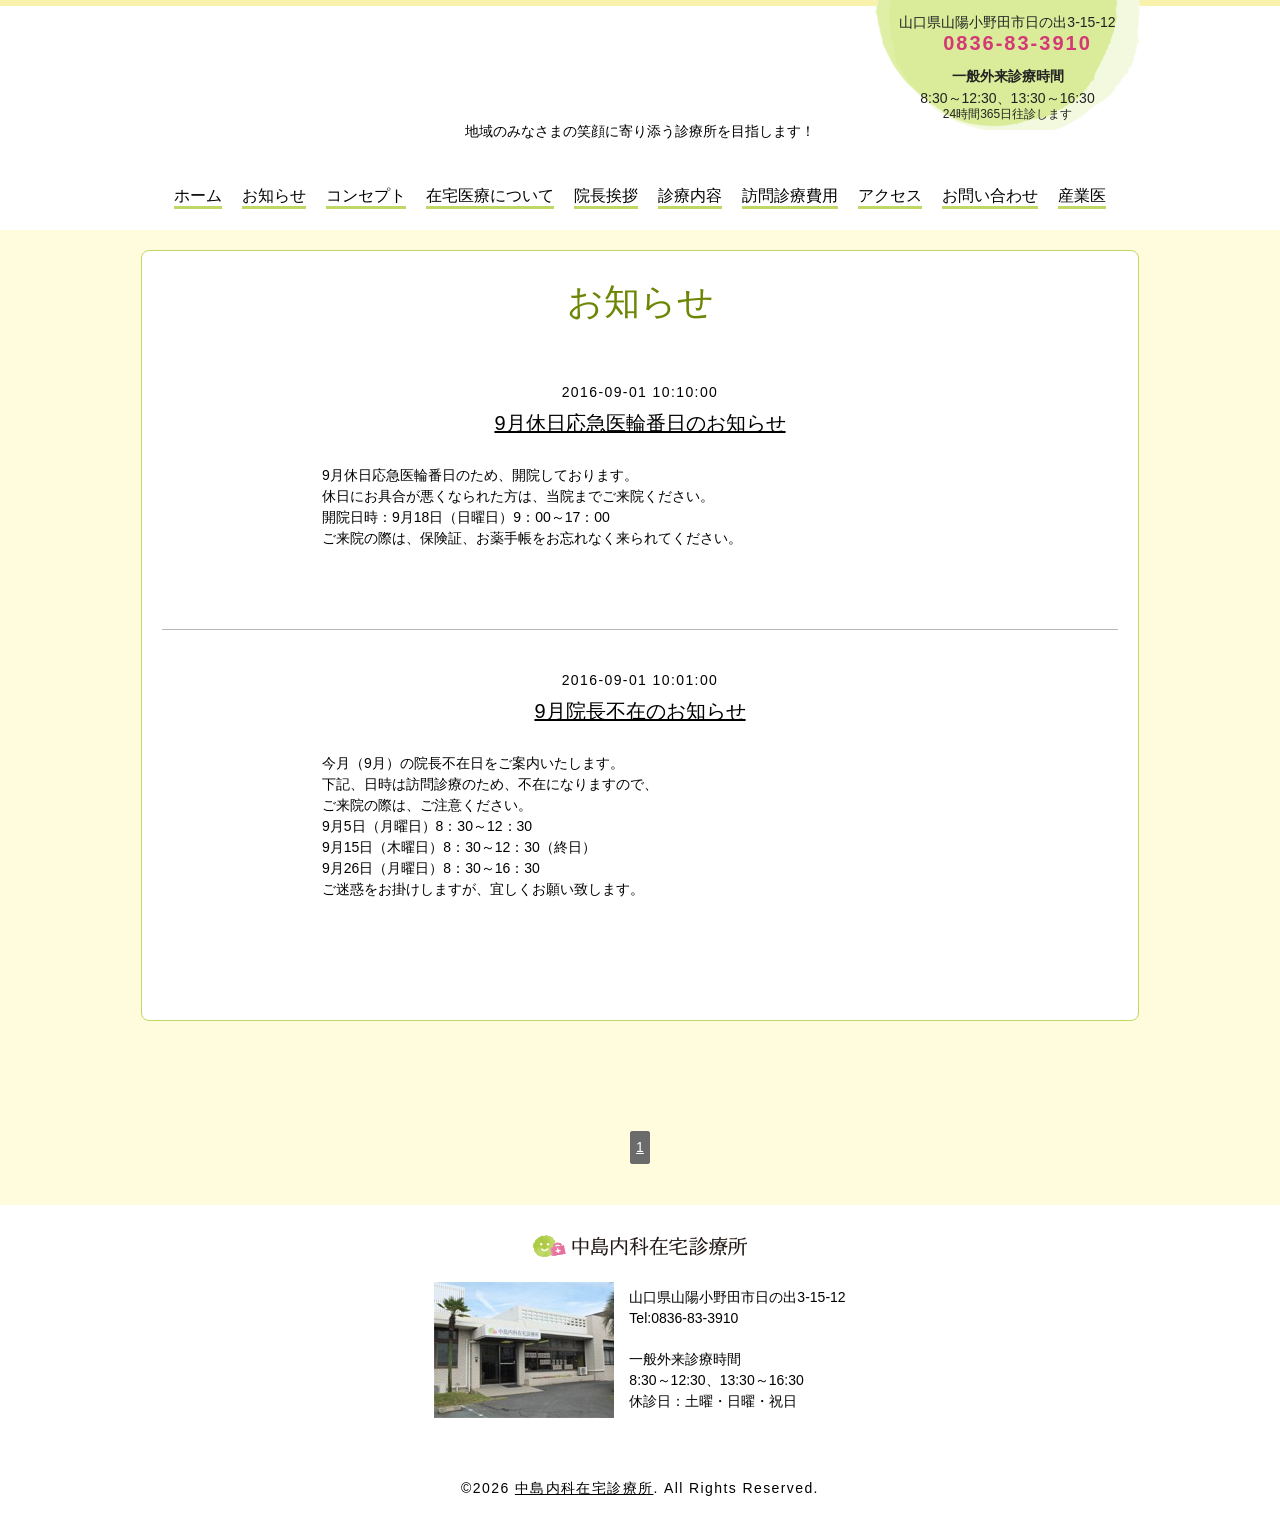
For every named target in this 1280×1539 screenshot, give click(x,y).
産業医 (1082, 195)
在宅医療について (490, 195)
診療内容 (690, 195)
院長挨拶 (606, 195)
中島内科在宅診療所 (640, 1246)
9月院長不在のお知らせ (639, 711)
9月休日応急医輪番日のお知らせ (639, 423)
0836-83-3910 (1017, 43)
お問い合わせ (990, 195)
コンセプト (366, 195)
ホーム (198, 195)
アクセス (890, 195)
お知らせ (274, 195)
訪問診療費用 (790, 195)
